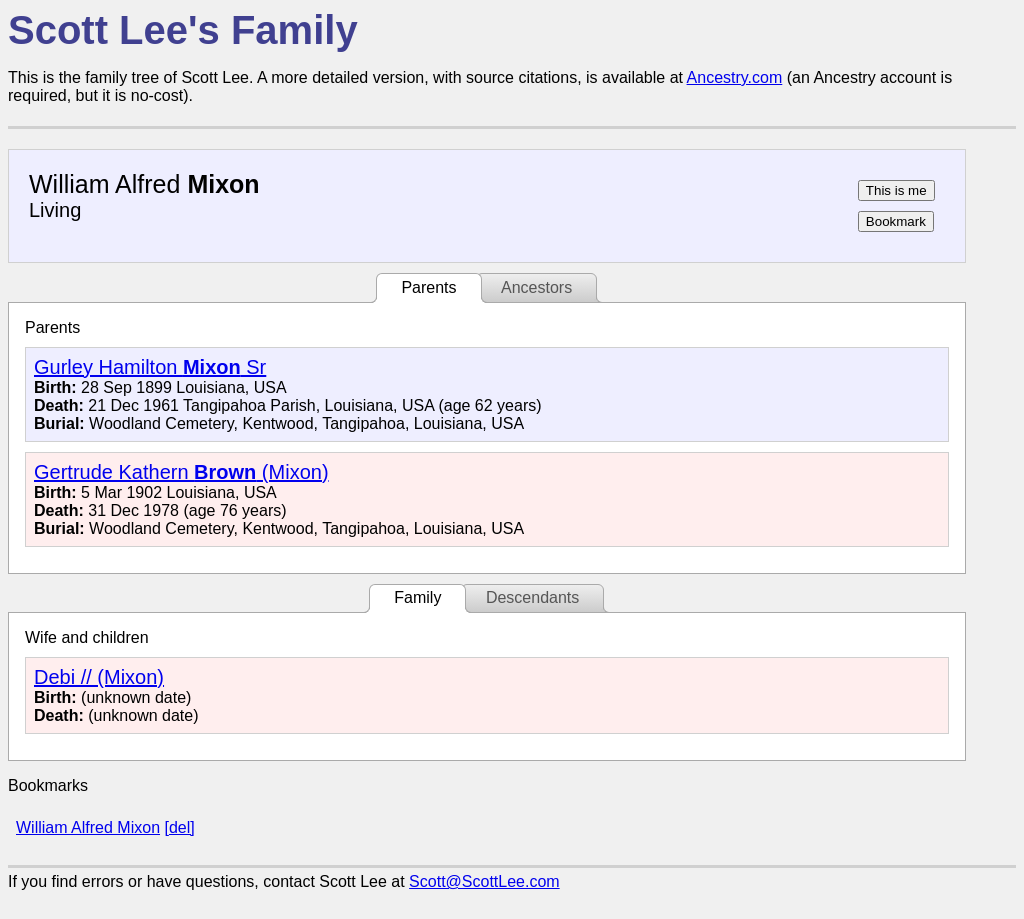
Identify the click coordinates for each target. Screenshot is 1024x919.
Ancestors (536, 287)
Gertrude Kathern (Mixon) (181, 472)
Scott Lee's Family (183, 30)
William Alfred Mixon (88, 827)
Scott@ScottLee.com (484, 881)
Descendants (532, 597)
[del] (179, 827)
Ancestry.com (735, 77)
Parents (428, 287)
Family (417, 597)
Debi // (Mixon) (99, 677)
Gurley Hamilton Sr (150, 367)
